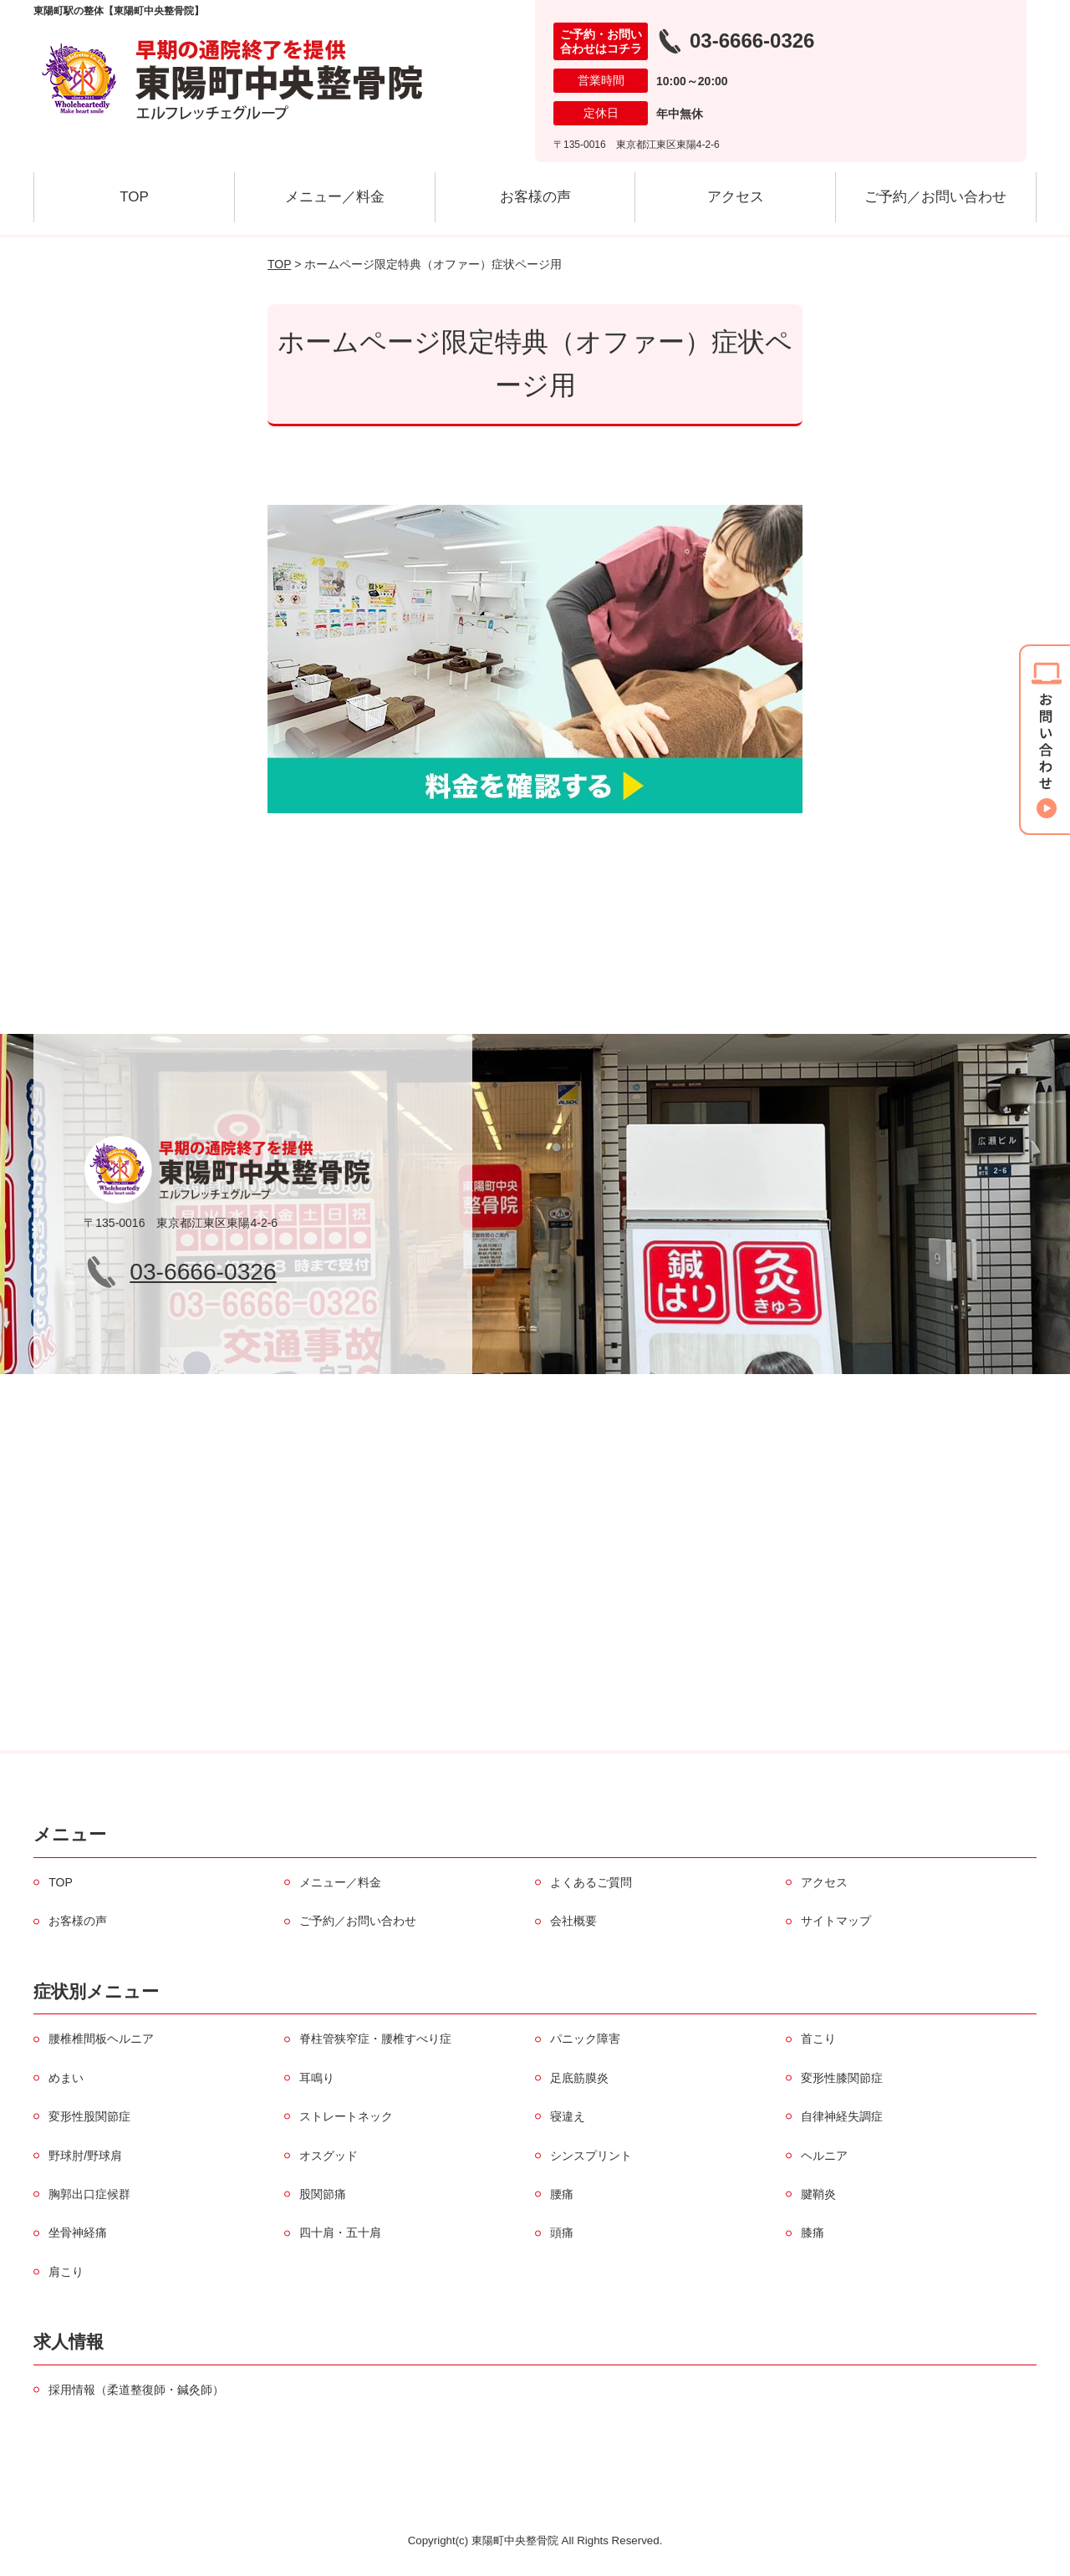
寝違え (567, 2116)
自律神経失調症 (842, 2116)
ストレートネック (346, 2116)
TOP (134, 197)
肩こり (66, 2271)
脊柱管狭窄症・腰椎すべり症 (375, 2038)
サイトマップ (836, 1920)
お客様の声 (535, 197)
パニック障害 (585, 2038)
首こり (818, 2038)
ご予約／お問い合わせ (935, 197)
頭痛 (561, 2232)
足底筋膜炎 (579, 2078)
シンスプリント (591, 2155)
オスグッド (328, 2155)
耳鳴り (316, 2078)
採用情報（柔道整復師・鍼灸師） (136, 2389)
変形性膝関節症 (842, 2078)
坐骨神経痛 (77, 2232)
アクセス (735, 197)
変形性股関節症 (89, 2116)
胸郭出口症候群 (89, 2194)
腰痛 (561, 2194)
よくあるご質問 (591, 1882)
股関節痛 (322, 2194)
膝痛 (812, 2232)
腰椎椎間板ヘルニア (101, 2038)
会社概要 (573, 1920)
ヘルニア (824, 2155)
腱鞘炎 (818, 2194)
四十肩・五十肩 (340, 2232)
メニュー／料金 (335, 197)
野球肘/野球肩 (85, 2155)
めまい (66, 2078)
